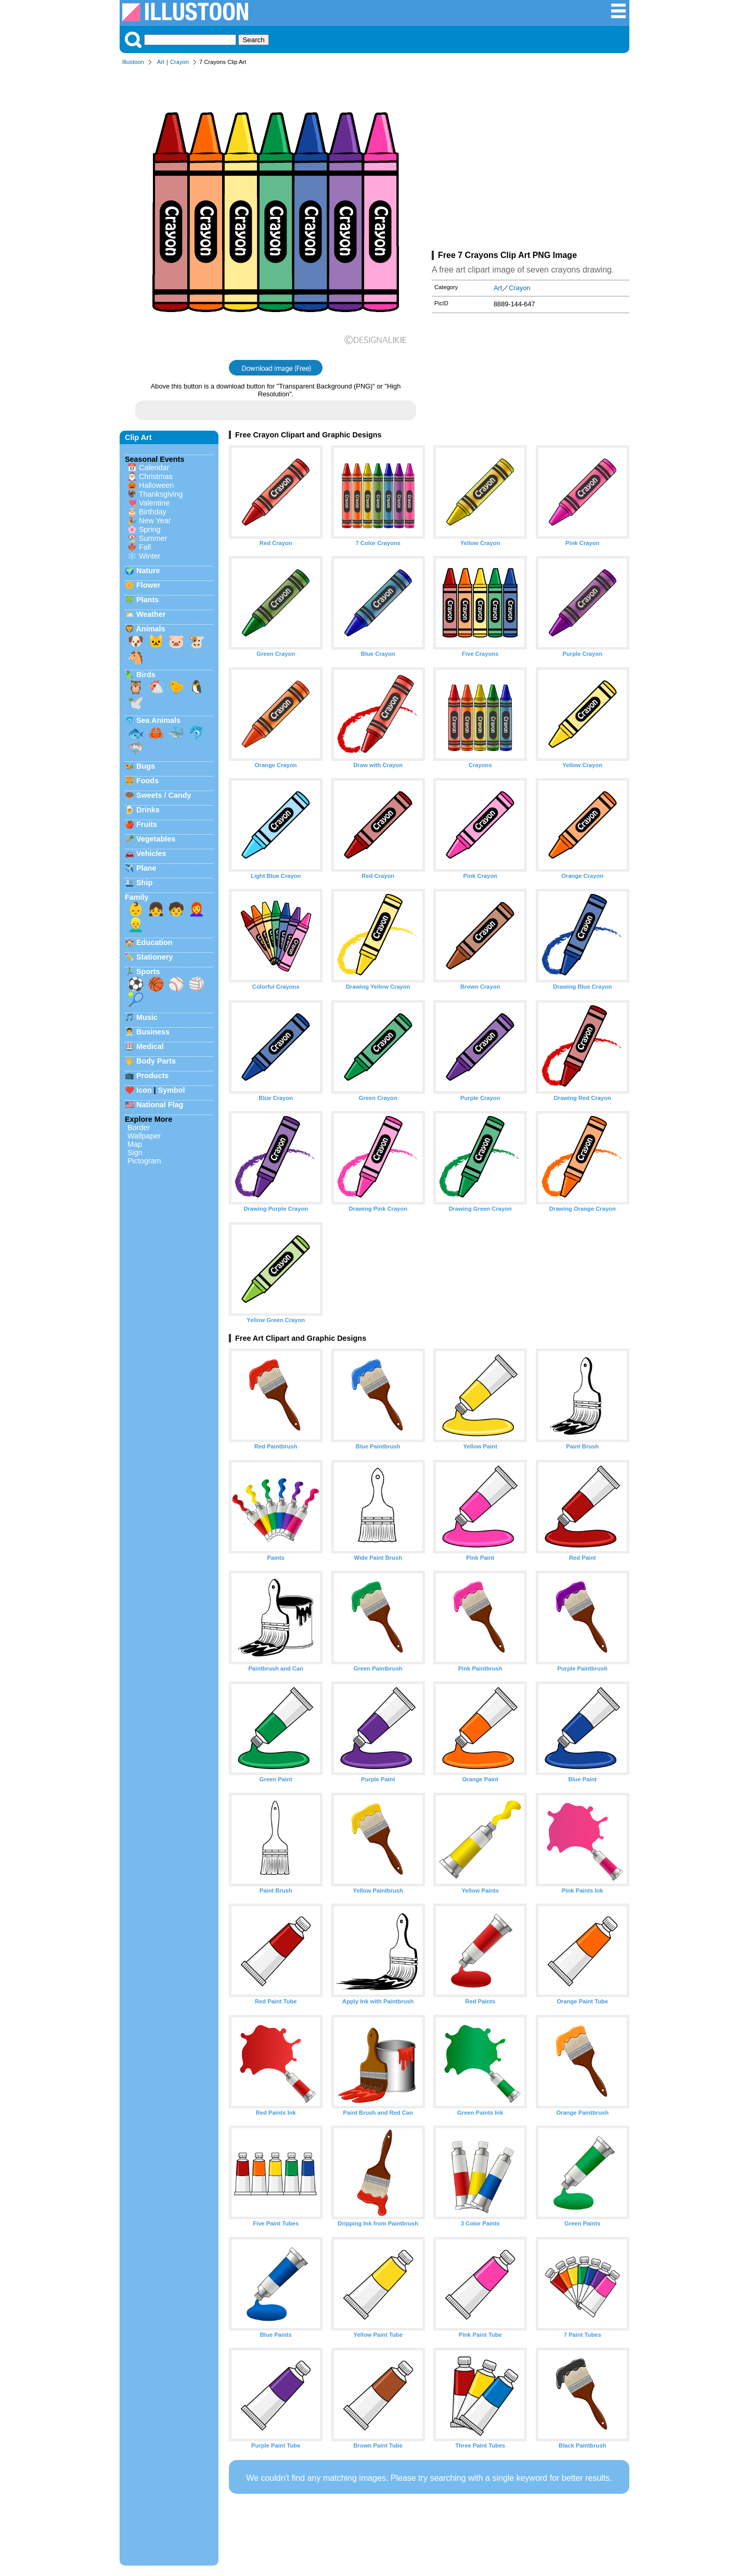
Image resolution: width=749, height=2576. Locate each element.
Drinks (148, 810)
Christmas (156, 476)
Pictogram (144, 1161)
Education (154, 942)
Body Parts (156, 1061)
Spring (150, 529)
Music (147, 1017)
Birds (146, 674)
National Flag (159, 1105)
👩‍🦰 (196, 909)
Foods (147, 780)
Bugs (145, 766)
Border (138, 1127)
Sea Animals (158, 720)
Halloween (156, 485)
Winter (150, 556)
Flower (148, 585)
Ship (144, 882)
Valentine (154, 503)
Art (160, 62)
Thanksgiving (161, 494)
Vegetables (155, 839)
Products (152, 1075)
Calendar (154, 467)
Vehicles (151, 853)
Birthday (152, 512)
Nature (148, 570)
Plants (147, 600)
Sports (148, 971)
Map (134, 1144)
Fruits (146, 824)
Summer (153, 538)
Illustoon (133, 62)
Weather (151, 614)
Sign (135, 1152)
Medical (150, 1046)
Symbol (171, 1090)
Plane (146, 868)
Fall (145, 547)
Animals (150, 629)
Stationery (154, 957)
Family (137, 897)
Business (153, 1032)
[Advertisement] (530, 160)
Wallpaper (144, 1136)
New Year (155, 520)
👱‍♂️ (135, 924)
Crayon (179, 62)
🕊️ (135, 702)
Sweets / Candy (163, 795)
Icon (144, 1090)
